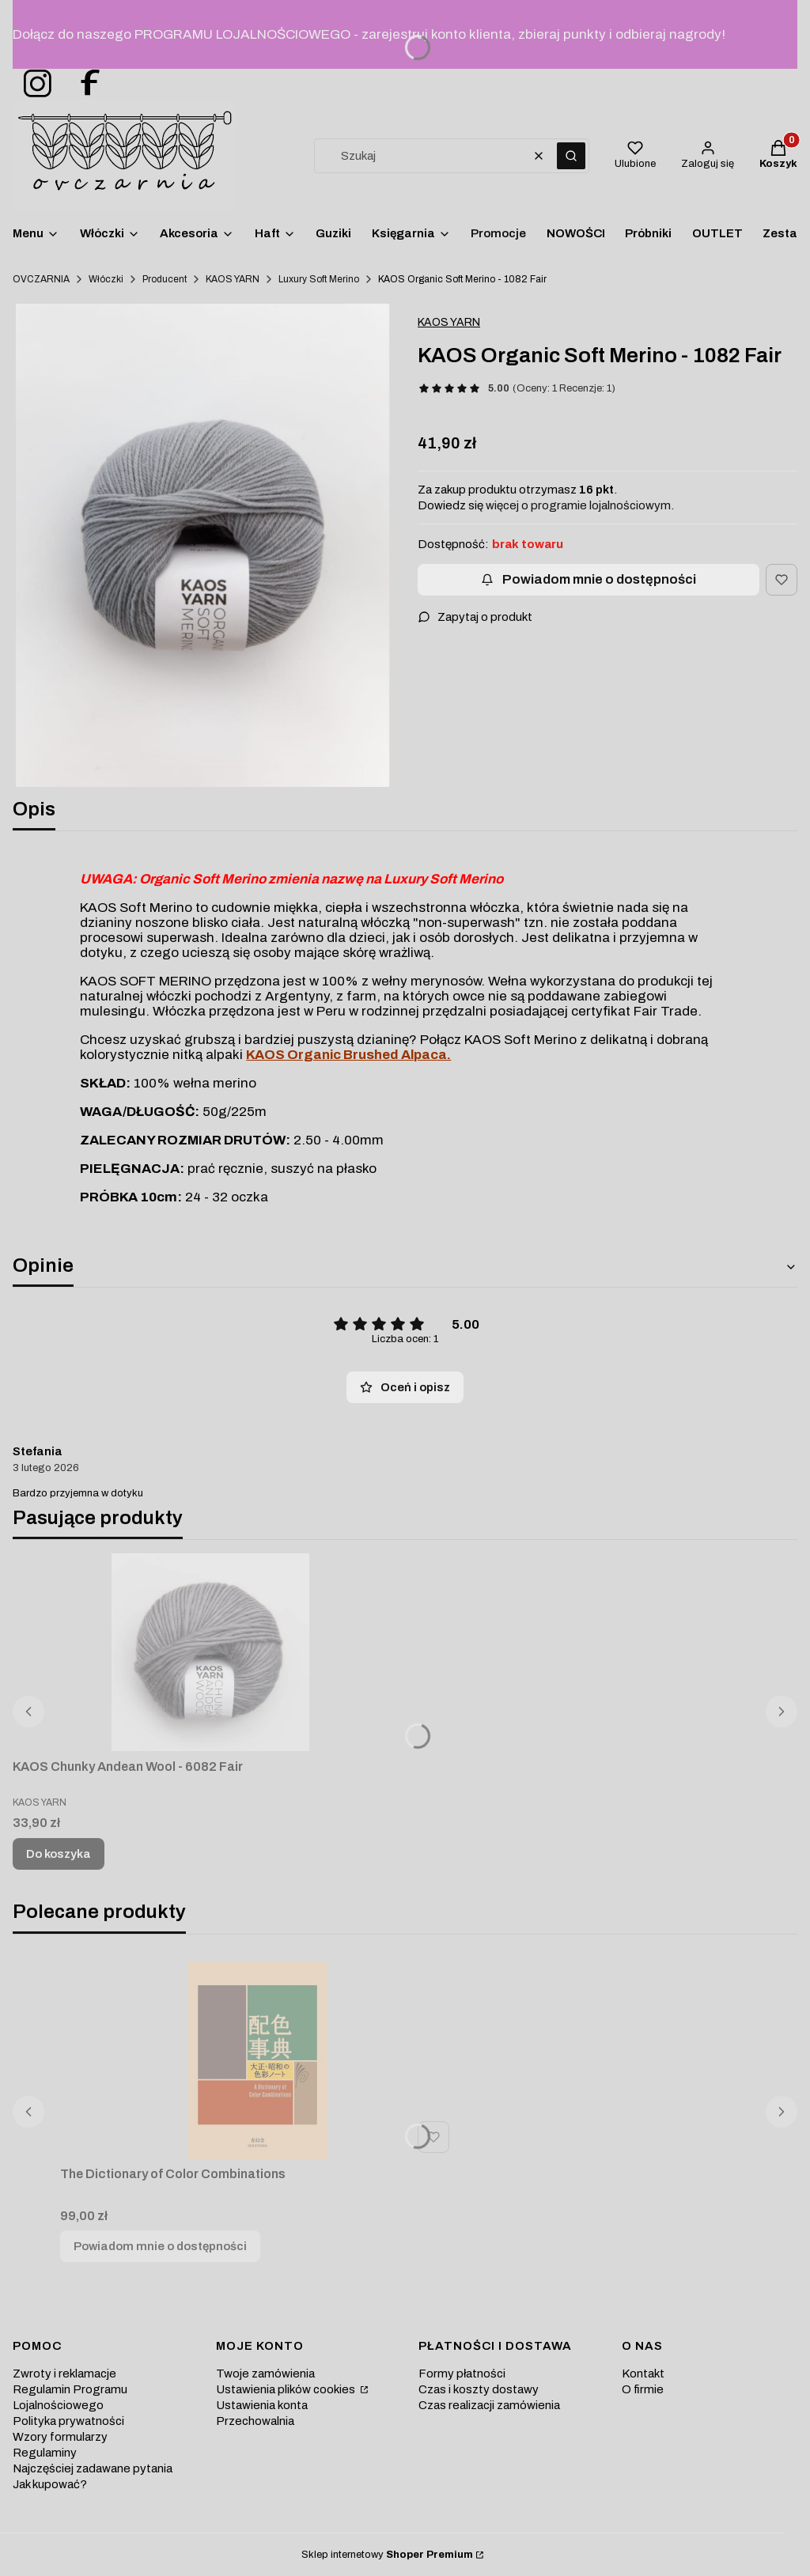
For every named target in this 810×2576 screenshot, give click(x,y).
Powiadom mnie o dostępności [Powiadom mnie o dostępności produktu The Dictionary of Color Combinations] (160, 2246)
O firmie (643, 2389)
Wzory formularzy (60, 2436)
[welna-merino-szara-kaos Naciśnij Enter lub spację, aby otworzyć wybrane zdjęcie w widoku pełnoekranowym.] (202, 545)
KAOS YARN (232, 279)
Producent (164, 279)
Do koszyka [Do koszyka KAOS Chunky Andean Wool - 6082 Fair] (58, 1854)
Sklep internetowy (387, 2554)
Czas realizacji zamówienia (489, 2405)
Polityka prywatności (68, 2421)
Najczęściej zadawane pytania (92, 2468)
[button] (571, 155)
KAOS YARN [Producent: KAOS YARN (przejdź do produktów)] (449, 322)
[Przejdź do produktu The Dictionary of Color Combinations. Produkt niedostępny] (258, 2060)
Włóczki (106, 279)
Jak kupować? (50, 2484)
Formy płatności (461, 2373)
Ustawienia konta (262, 2405)
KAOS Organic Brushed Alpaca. (348, 1054)
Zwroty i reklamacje (64, 2373)
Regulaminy (45, 2452)
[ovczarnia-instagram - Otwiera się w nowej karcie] (32, 84)
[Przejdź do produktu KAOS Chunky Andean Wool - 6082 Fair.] (210, 1652)
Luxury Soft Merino (318, 279)
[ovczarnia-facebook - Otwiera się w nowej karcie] (83, 84)
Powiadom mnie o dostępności (588, 579)
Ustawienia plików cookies (287, 2389)
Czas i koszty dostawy (478, 2389)
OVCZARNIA (41, 279)
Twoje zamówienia (265, 2373)
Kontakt (643, 2373)
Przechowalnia (255, 2421)
